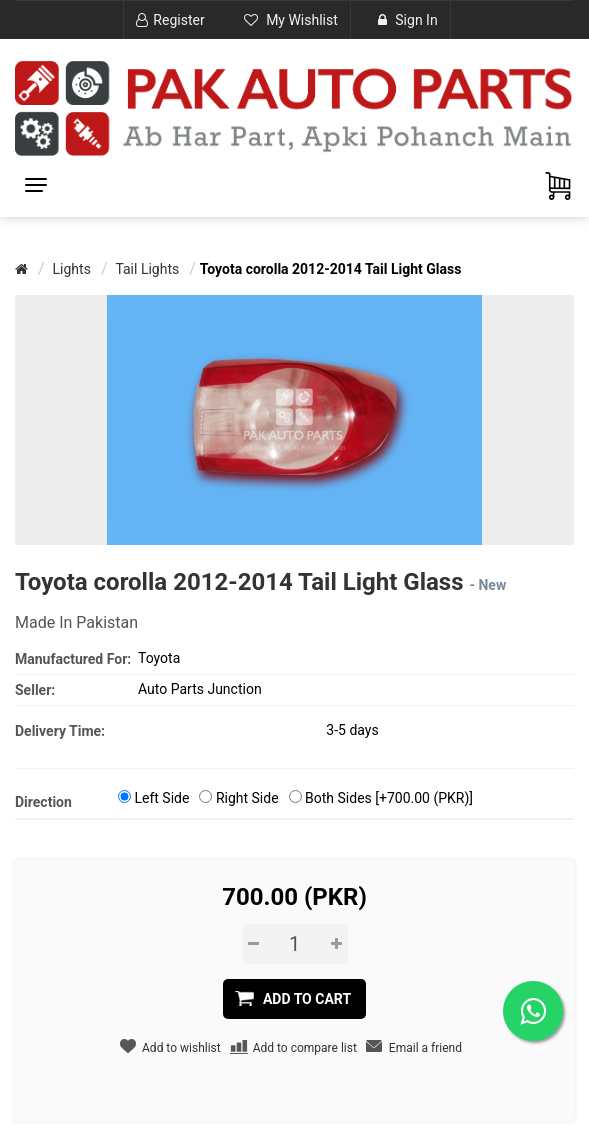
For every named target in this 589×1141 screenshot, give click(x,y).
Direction (43, 802)
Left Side (161, 798)
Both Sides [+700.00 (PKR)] (389, 798)
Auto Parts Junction (200, 689)
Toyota (159, 658)
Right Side (247, 798)
